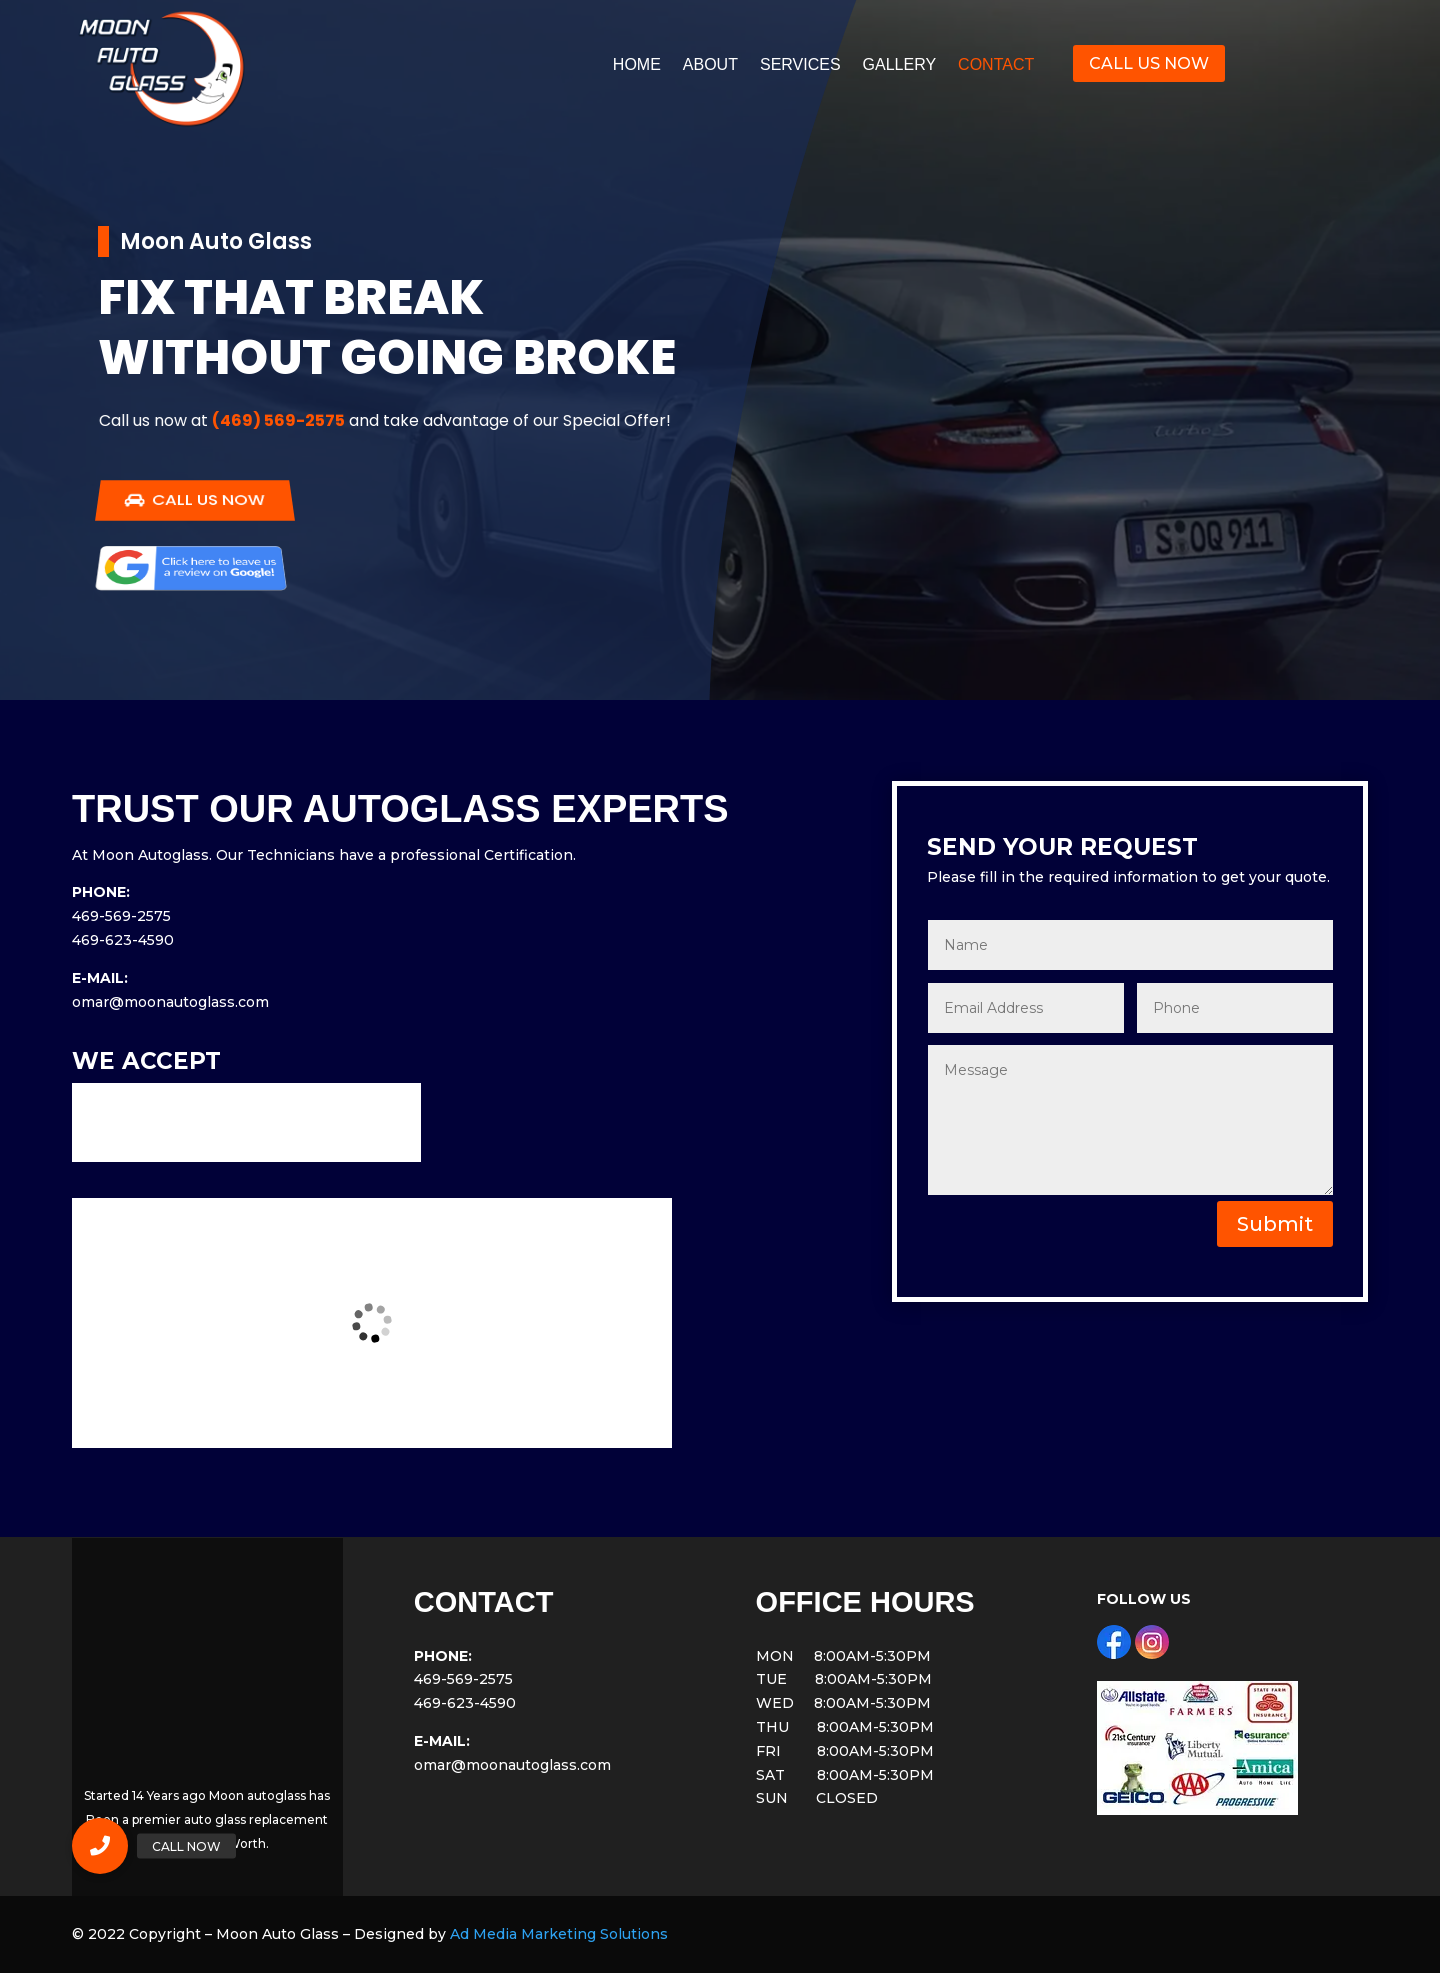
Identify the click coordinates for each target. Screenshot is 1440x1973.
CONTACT (996, 65)
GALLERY (900, 65)
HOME (637, 65)
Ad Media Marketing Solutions (559, 1934)
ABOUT (710, 65)
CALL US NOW (1149, 63)
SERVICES (800, 65)
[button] (100, 1846)
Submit (1275, 1224)
